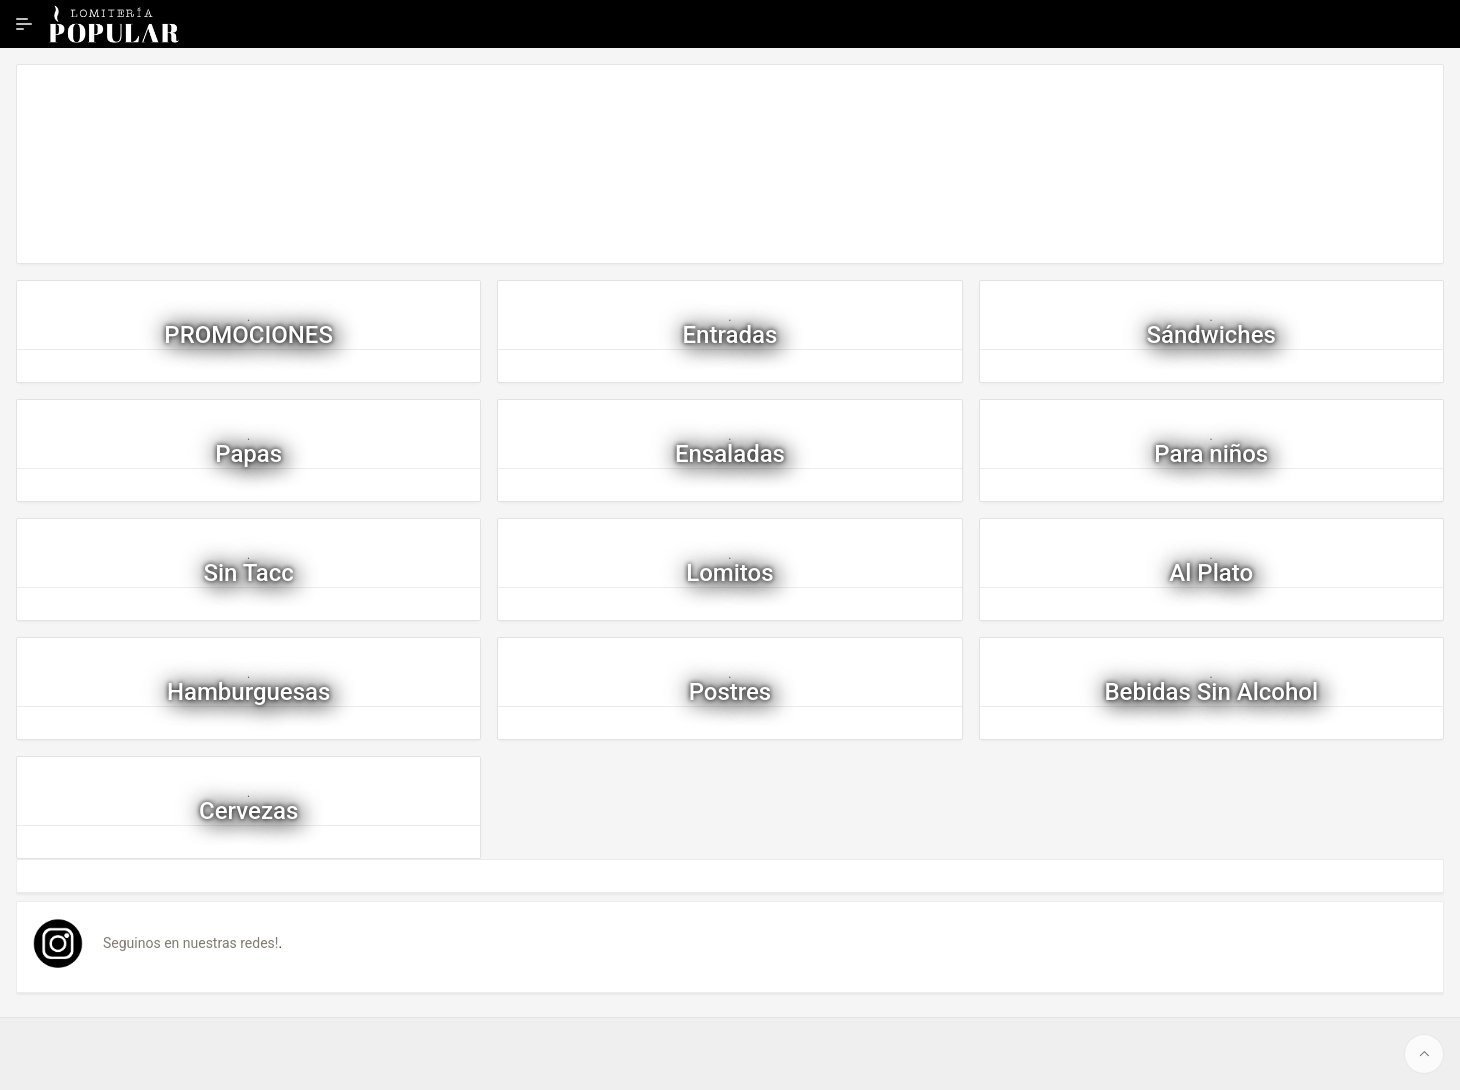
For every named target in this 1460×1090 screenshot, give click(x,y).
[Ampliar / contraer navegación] (24, 24)
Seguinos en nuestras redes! (190, 943)
